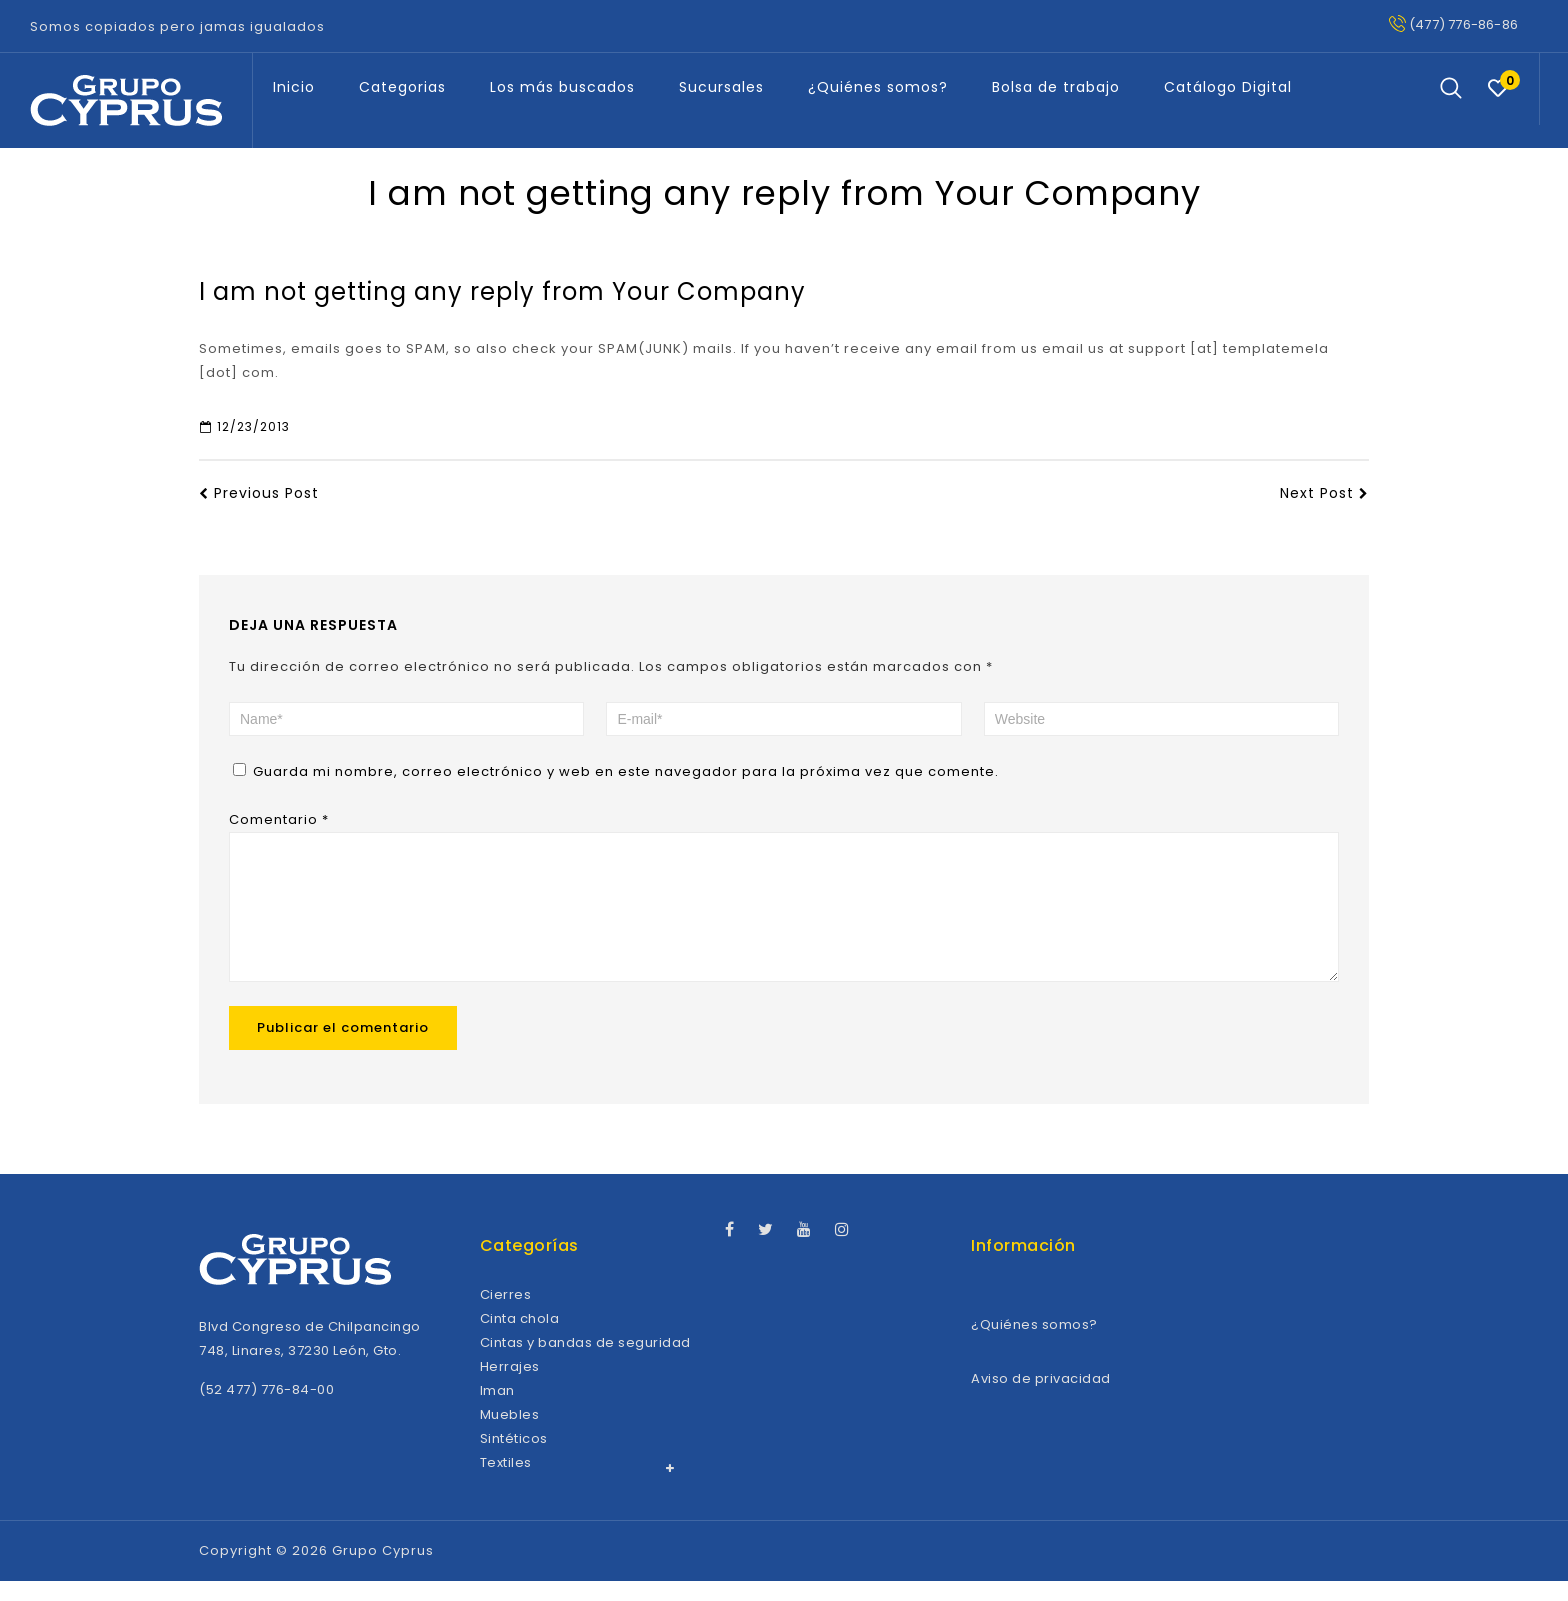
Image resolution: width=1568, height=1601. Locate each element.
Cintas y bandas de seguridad (585, 1362)
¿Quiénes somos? (878, 87)
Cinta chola (520, 1338)
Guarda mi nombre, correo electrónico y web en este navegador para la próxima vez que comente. (626, 771)
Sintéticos (514, 1458)
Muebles (510, 1434)
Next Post (1324, 493)
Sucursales (721, 87)
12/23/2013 (245, 426)
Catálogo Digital (1228, 87)
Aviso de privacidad (1041, 1398)
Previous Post (259, 493)
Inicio (294, 87)
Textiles (506, 1482)
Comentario (279, 819)
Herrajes (510, 1386)
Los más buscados (562, 87)
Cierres (506, 1314)
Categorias (402, 87)
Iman (497, 1410)
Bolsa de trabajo (1056, 87)
